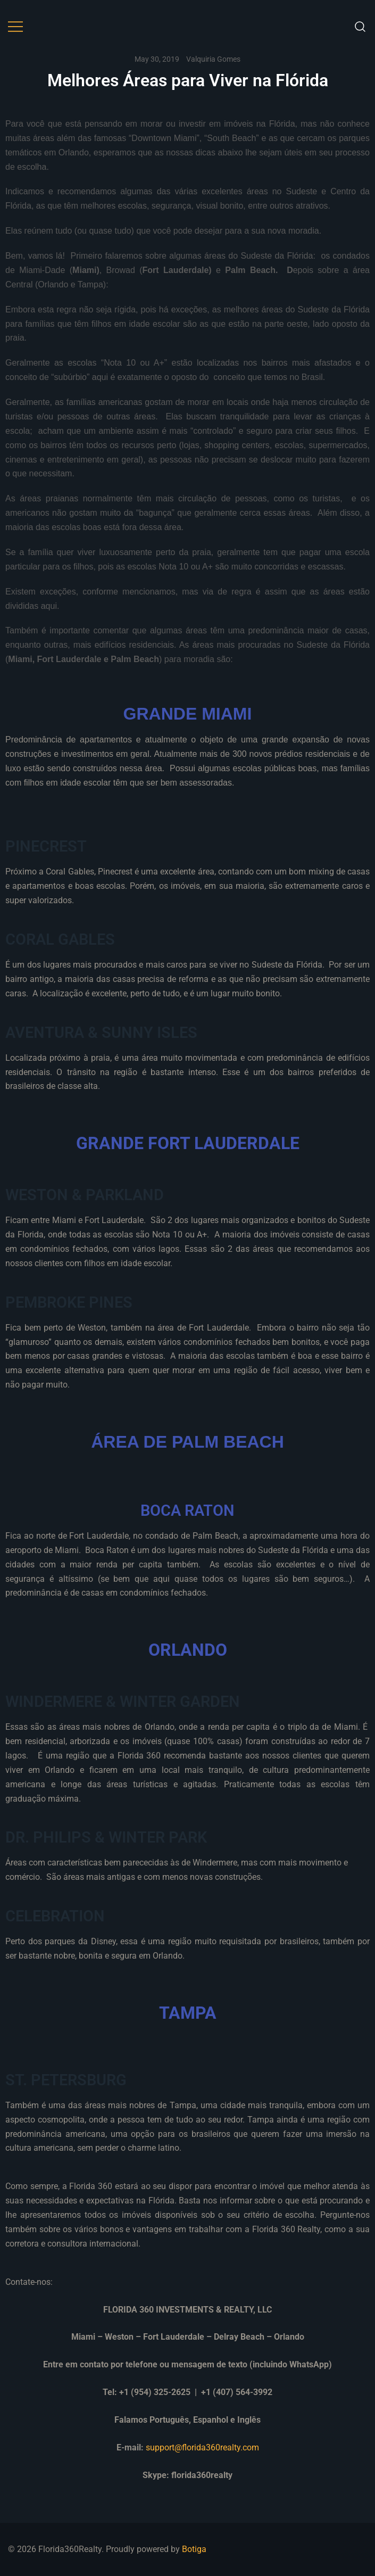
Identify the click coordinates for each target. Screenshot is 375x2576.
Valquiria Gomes (213, 59)
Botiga (194, 2549)
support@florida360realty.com (202, 2447)
